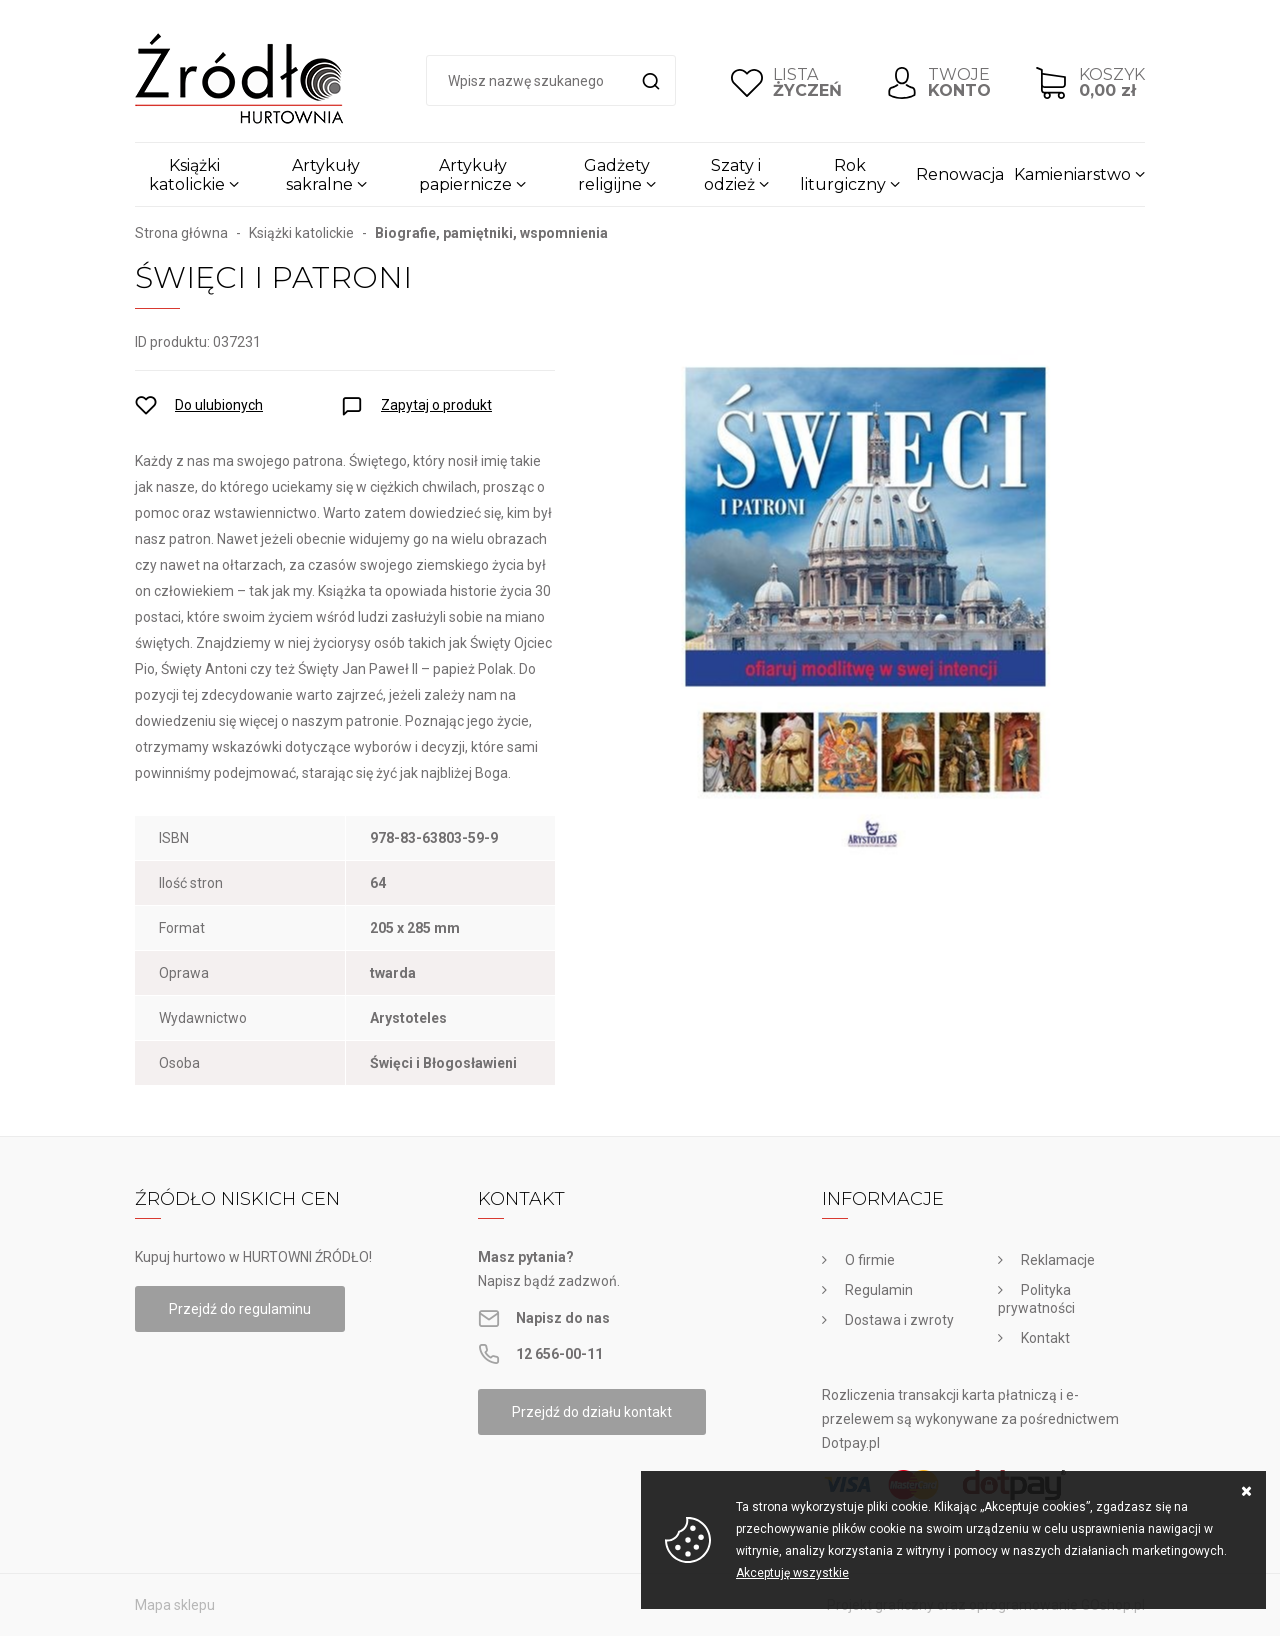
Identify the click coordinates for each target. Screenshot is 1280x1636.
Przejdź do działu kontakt (592, 1412)
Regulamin (879, 1290)
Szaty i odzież (733, 175)
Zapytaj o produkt (436, 405)
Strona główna (181, 233)
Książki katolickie (187, 175)
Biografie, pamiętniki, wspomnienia (491, 233)
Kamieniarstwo (1072, 174)
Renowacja (960, 174)
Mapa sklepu (175, 1605)
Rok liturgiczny (843, 175)
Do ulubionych (219, 405)
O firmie (870, 1260)
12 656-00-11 (559, 1354)
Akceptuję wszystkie (792, 1573)
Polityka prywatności (1036, 1299)
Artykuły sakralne (323, 175)
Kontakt (1045, 1338)
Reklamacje (1058, 1260)
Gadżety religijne (614, 175)
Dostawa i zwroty (899, 1320)
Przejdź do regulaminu (240, 1309)
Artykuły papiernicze (465, 175)
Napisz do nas (563, 1318)
